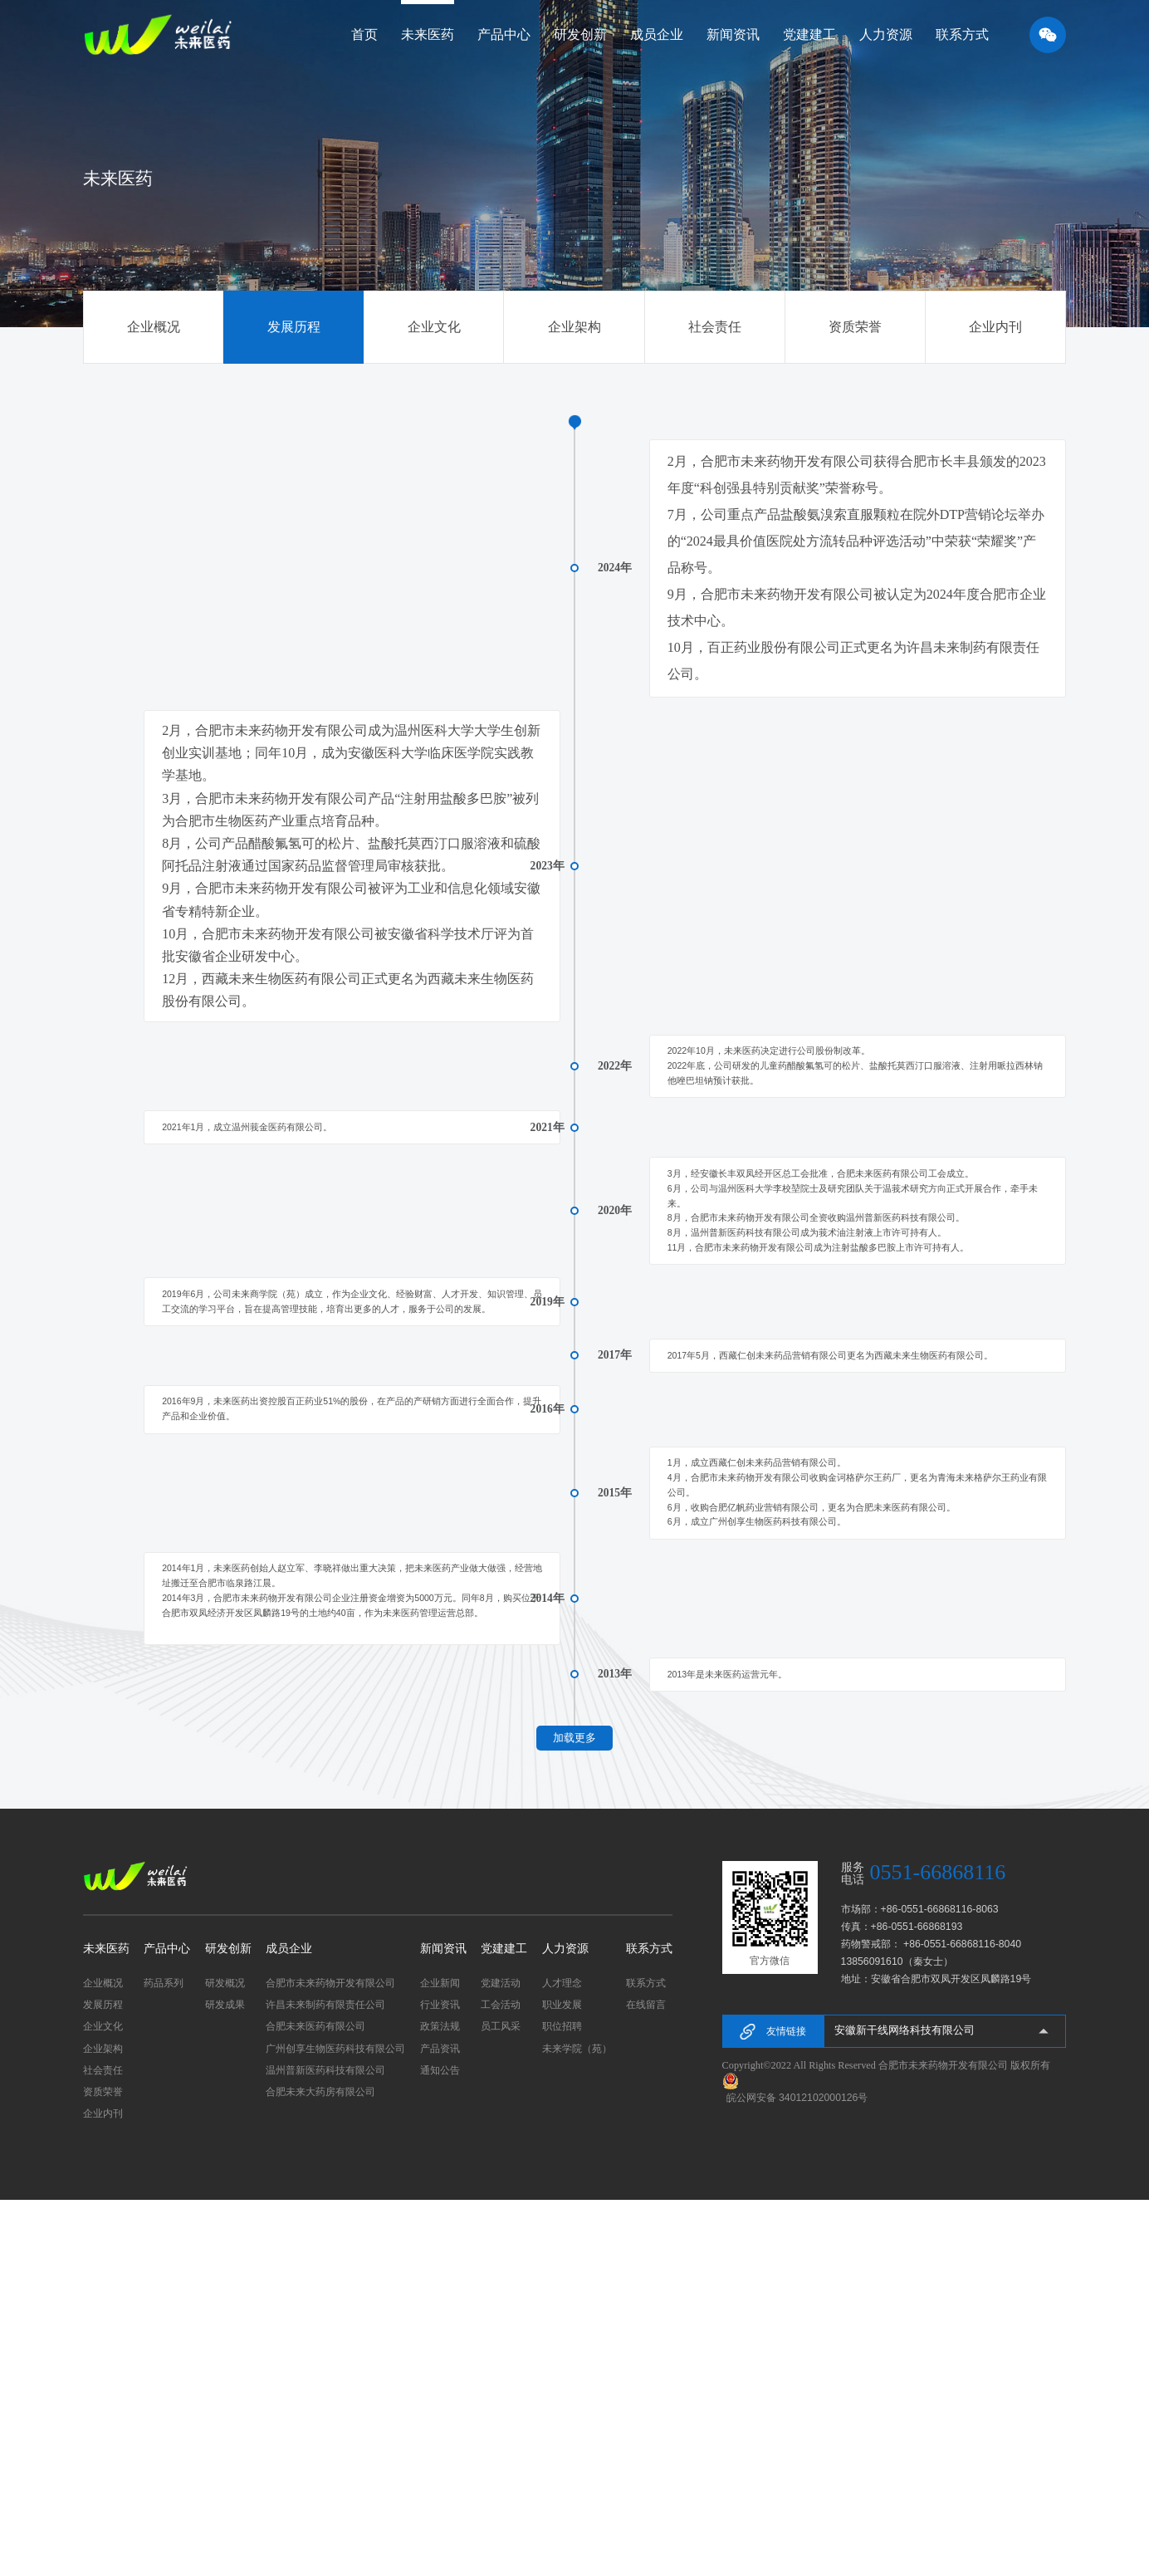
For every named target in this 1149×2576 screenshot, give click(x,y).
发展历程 (293, 327)
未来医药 (106, 2325)
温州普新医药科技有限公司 (325, 2446)
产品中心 (167, 2325)
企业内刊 (995, 327)
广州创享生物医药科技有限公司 (335, 2425)
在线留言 (646, 2381)
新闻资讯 (443, 2325)
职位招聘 (562, 2402)
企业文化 (434, 327)
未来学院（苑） (577, 2425)
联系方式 (649, 2325)
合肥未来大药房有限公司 (320, 2468)
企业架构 (574, 327)
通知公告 (440, 2446)
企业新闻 (440, 2359)
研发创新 (228, 2325)
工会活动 (501, 2381)
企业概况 (153, 327)
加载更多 (574, 2112)
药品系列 (163, 2359)
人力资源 (565, 2325)
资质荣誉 (855, 327)
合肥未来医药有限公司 (315, 2402)
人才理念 (562, 2359)
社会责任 (714, 327)
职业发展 (562, 2381)
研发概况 (225, 2359)
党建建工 (504, 2325)
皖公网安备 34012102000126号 (797, 2474)
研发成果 (225, 2381)
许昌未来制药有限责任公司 (325, 2381)
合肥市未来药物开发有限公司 (330, 2359)
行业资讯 (440, 2381)
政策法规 (440, 2402)
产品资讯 (440, 2425)
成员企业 (289, 2325)
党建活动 (501, 2359)
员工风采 (501, 2402)
